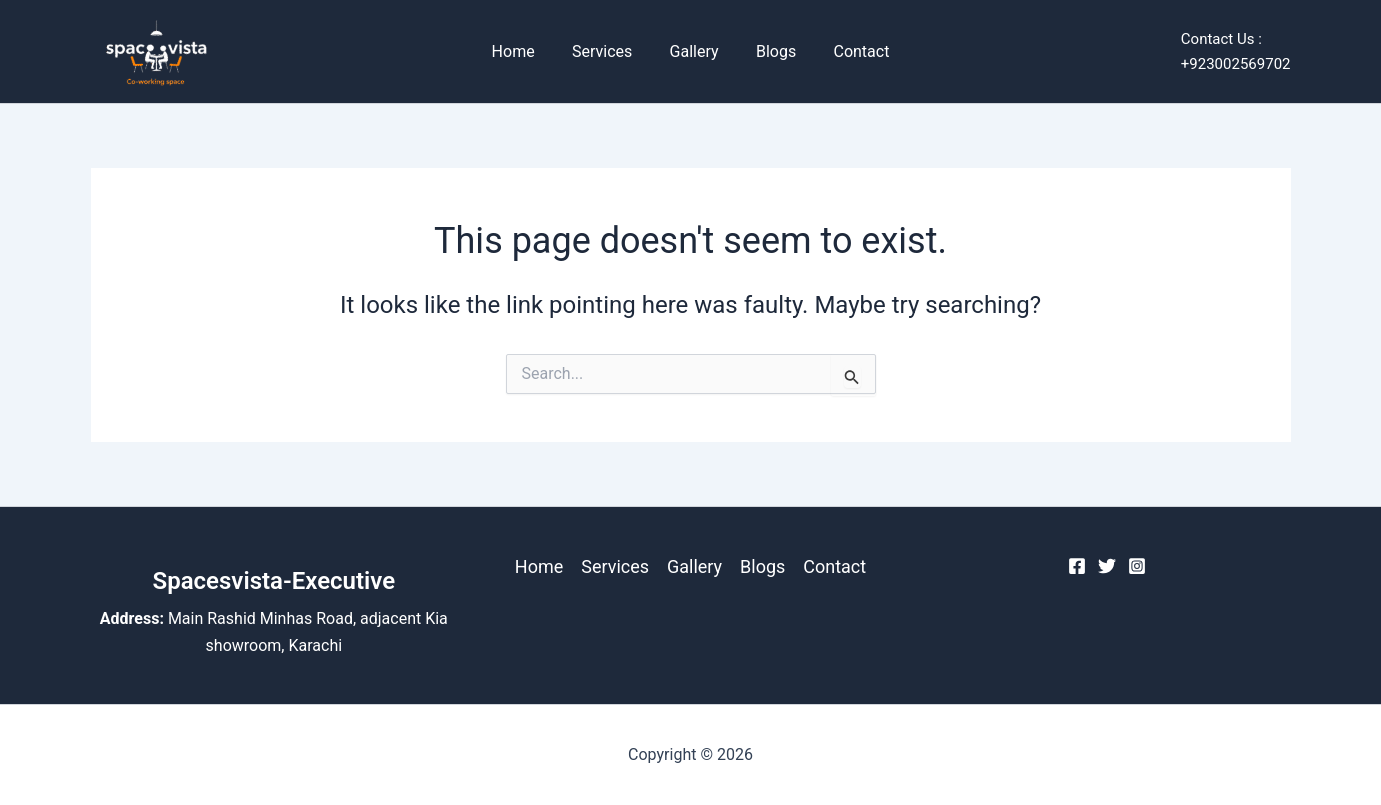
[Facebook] (1077, 566)
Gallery (694, 51)
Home (523, 51)
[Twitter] (1107, 566)
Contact (851, 51)
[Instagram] (1137, 566)
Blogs (771, 51)
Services (607, 51)
